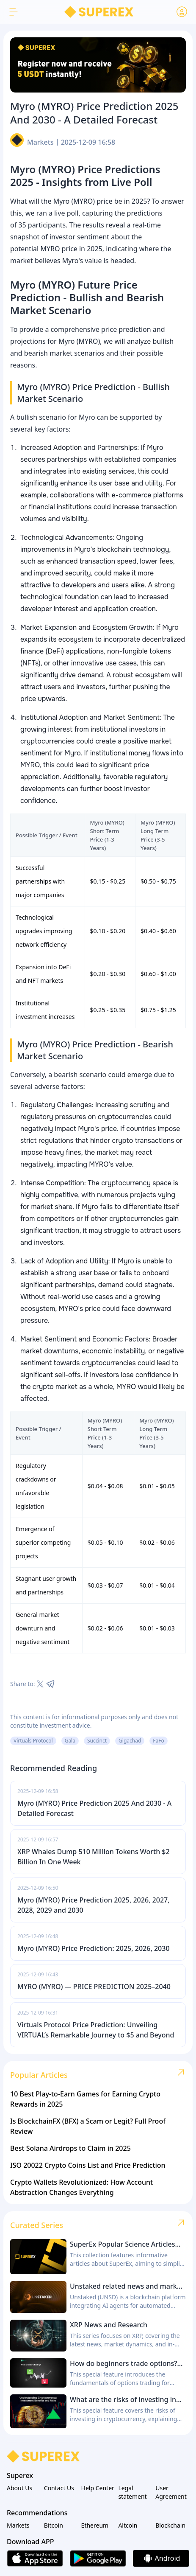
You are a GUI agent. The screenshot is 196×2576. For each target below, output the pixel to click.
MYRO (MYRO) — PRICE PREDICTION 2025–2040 (94, 1986)
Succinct (97, 1740)
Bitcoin (53, 2525)
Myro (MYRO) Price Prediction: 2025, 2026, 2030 (93, 1948)
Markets (40, 142)
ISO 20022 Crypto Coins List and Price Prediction (88, 2165)
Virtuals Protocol (33, 1740)
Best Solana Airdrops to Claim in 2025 (70, 2148)
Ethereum (95, 2525)
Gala (70, 1740)
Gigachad (130, 1740)
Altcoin (127, 2525)
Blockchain (170, 2525)
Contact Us (59, 2488)
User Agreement (171, 2492)
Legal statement (132, 2492)
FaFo (158, 1740)
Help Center (97, 2488)
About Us (19, 2488)
